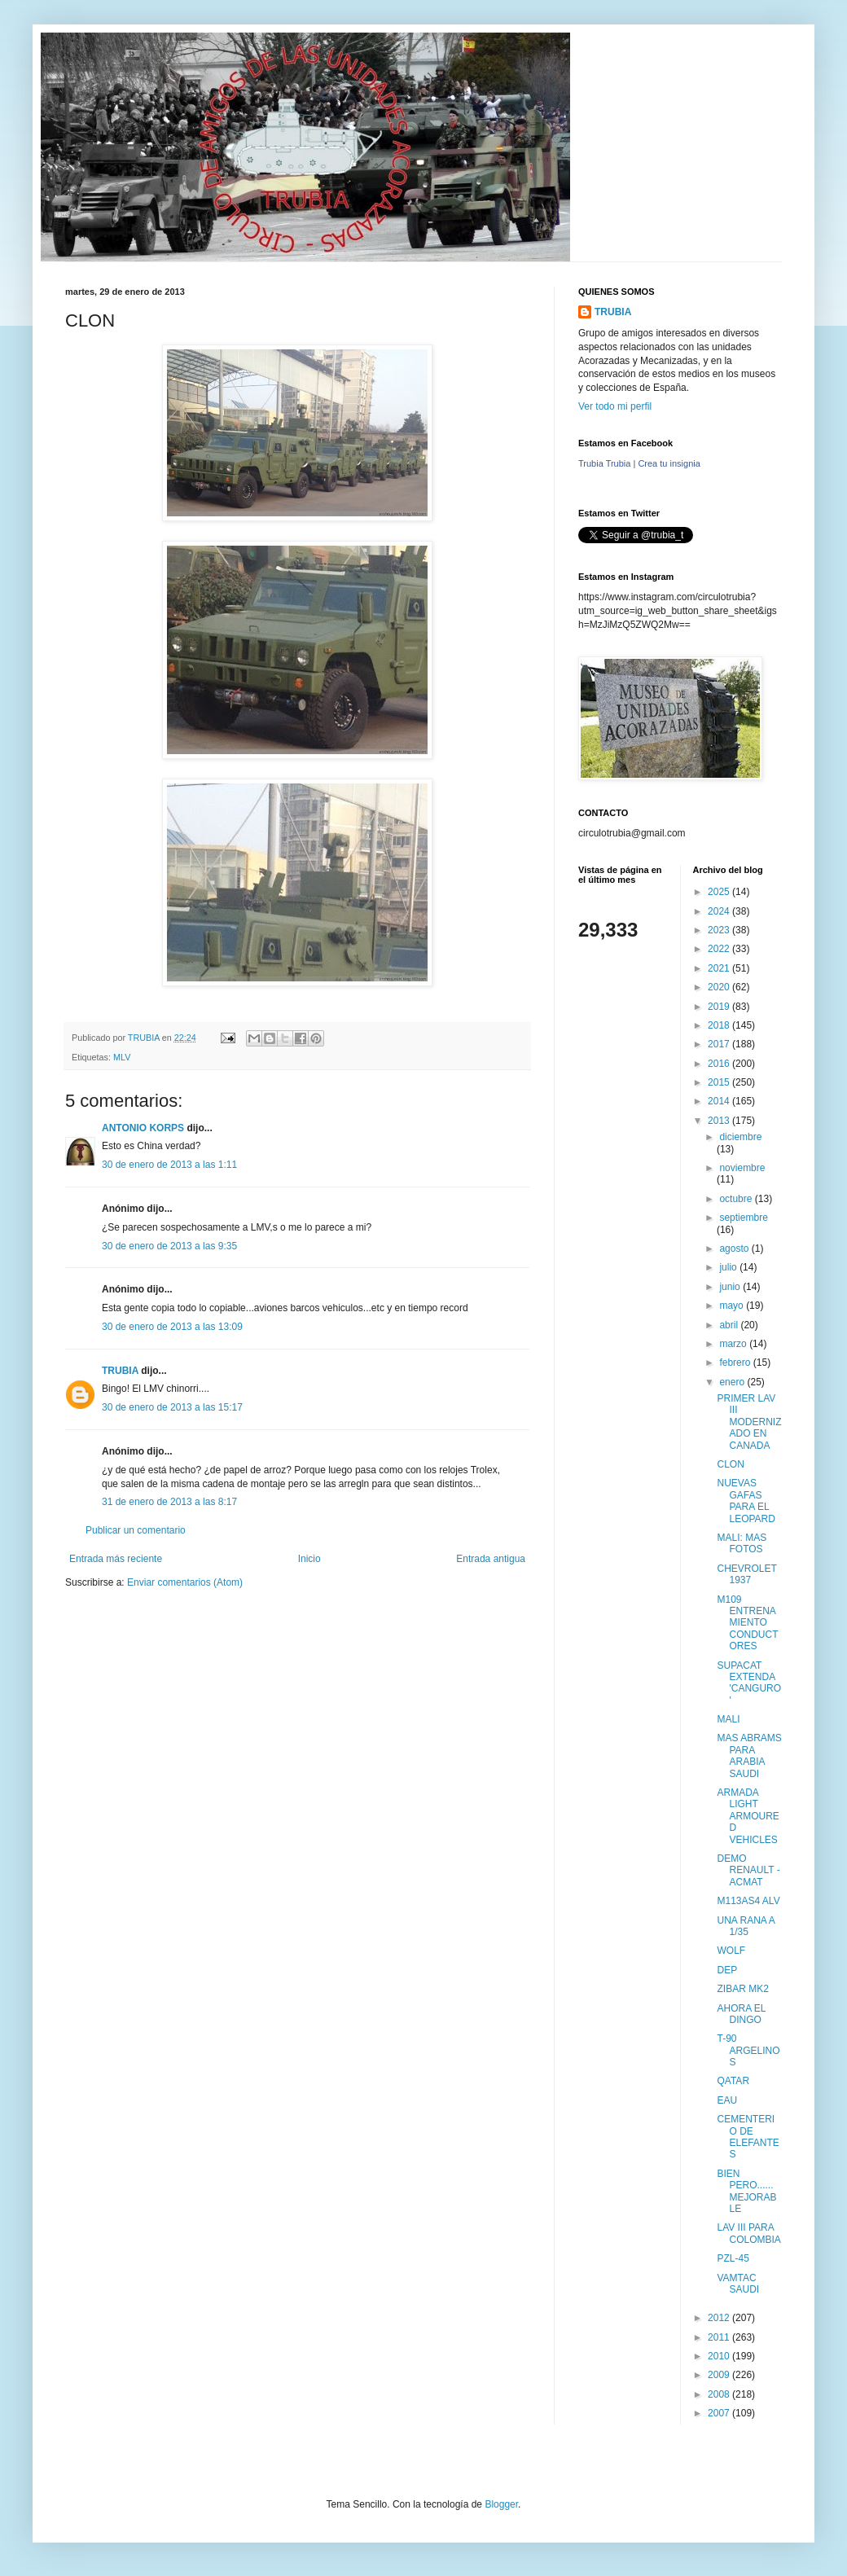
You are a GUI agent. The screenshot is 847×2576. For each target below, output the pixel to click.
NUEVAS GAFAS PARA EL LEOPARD (746, 1500)
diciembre (740, 1137)
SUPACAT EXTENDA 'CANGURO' (749, 1683)
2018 (720, 1025)
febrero (736, 1362)
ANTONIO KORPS (143, 1128)
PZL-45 (732, 2258)
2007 (720, 2413)
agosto (735, 1248)
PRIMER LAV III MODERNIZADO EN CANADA (749, 1422)
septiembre (743, 1217)
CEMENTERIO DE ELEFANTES (748, 2136)
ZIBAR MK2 (742, 1989)
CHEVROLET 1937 (746, 1574)
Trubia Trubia (604, 463)
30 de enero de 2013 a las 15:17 (172, 1407)
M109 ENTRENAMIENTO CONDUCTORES (747, 1623)
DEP (727, 1970)
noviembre (742, 1168)
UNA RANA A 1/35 (746, 1926)
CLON (730, 1464)
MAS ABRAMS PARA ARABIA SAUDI (749, 1755)
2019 (720, 1006)
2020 (720, 987)
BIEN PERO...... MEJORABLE (746, 2191)
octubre (736, 1199)
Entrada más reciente (115, 1558)
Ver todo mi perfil (615, 406)
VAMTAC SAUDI (738, 2283)
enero (733, 1382)
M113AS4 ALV (748, 1901)
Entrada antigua (490, 1558)
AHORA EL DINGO (741, 2014)
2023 (720, 930)
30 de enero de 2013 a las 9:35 (169, 1246)
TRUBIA (120, 1370)
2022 (720, 948)
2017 (720, 1044)
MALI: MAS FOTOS (741, 1543)
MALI (728, 1719)
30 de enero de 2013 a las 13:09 (172, 1326)
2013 (720, 1120)
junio (731, 1286)
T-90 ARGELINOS (748, 2050)
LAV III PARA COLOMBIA (748, 2233)
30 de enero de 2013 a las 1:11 (169, 1164)
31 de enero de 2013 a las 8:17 (169, 1501)
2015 (720, 1082)
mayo (732, 1305)
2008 (720, 2394)
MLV (121, 1057)
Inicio (309, 1558)
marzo (734, 1343)
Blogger (501, 2504)
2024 (720, 911)
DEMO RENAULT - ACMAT (748, 1870)
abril (729, 1325)
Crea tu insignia (669, 463)
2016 (720, 1063)
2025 (720, 891)
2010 (720, 2356)
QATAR (733, 2081)
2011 (720, 2337)
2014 (720, 1101)
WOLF (731, 1950)
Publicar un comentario (136, 1530)
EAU (727, 2100)
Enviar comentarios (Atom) (185, 1582)
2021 (720, 968)
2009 (720, 2375)
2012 (720, 2318)
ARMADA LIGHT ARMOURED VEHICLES (748, 1816)
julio (729, 1267)
